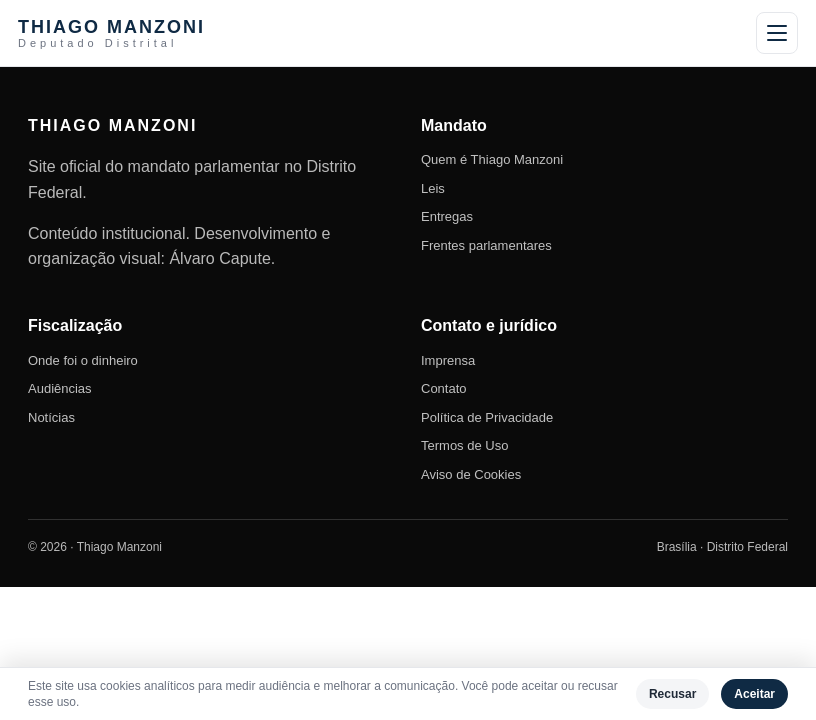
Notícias (51, 417)
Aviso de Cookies (471, 474)
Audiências (60, 388)
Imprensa (448, 360)
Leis (433, 188)
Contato (444, 388)
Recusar (672, 694)
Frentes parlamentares (486, 245)
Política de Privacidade (487, 417)
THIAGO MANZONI (111, 33)
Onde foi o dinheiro (83, 360)
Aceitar (754, 694)
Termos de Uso (464, 445)
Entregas (447, 216)
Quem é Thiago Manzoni (492, 159)
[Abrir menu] (777, 33)
